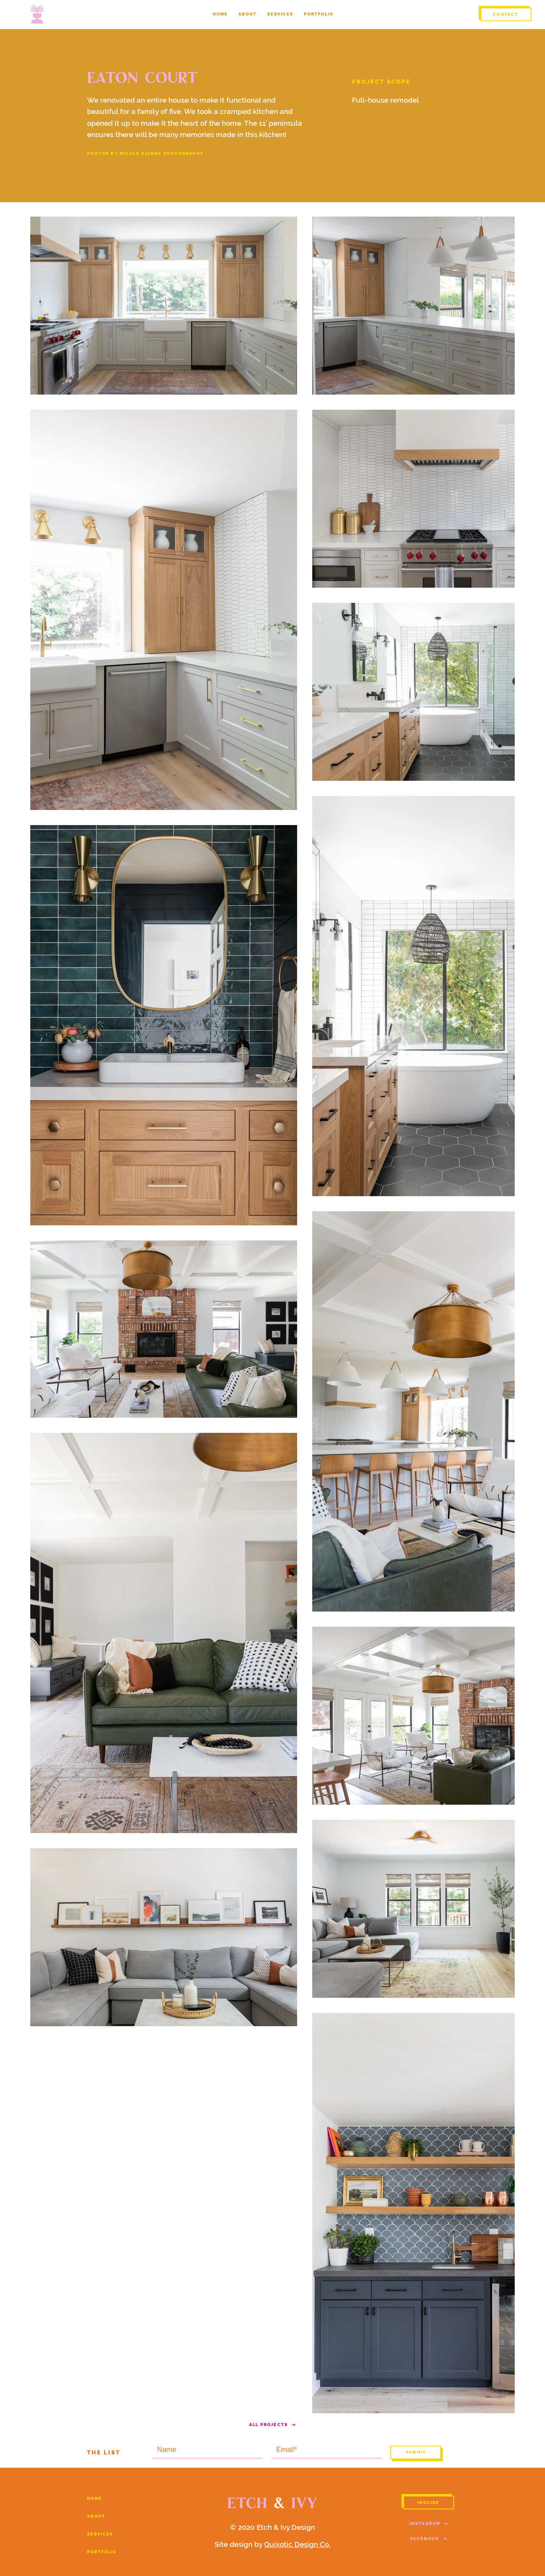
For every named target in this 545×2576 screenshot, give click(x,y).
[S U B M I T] (415, 2452)
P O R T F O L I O (101, 2551)
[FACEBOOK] (429, 2538)
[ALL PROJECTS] (272, 2424)
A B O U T (95, 2516)
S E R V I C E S (99, 2534)
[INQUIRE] (428, 2502)
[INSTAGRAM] (429, 2523)
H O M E (94, 2498)
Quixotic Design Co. (297, 2544)
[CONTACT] (506, 14)
